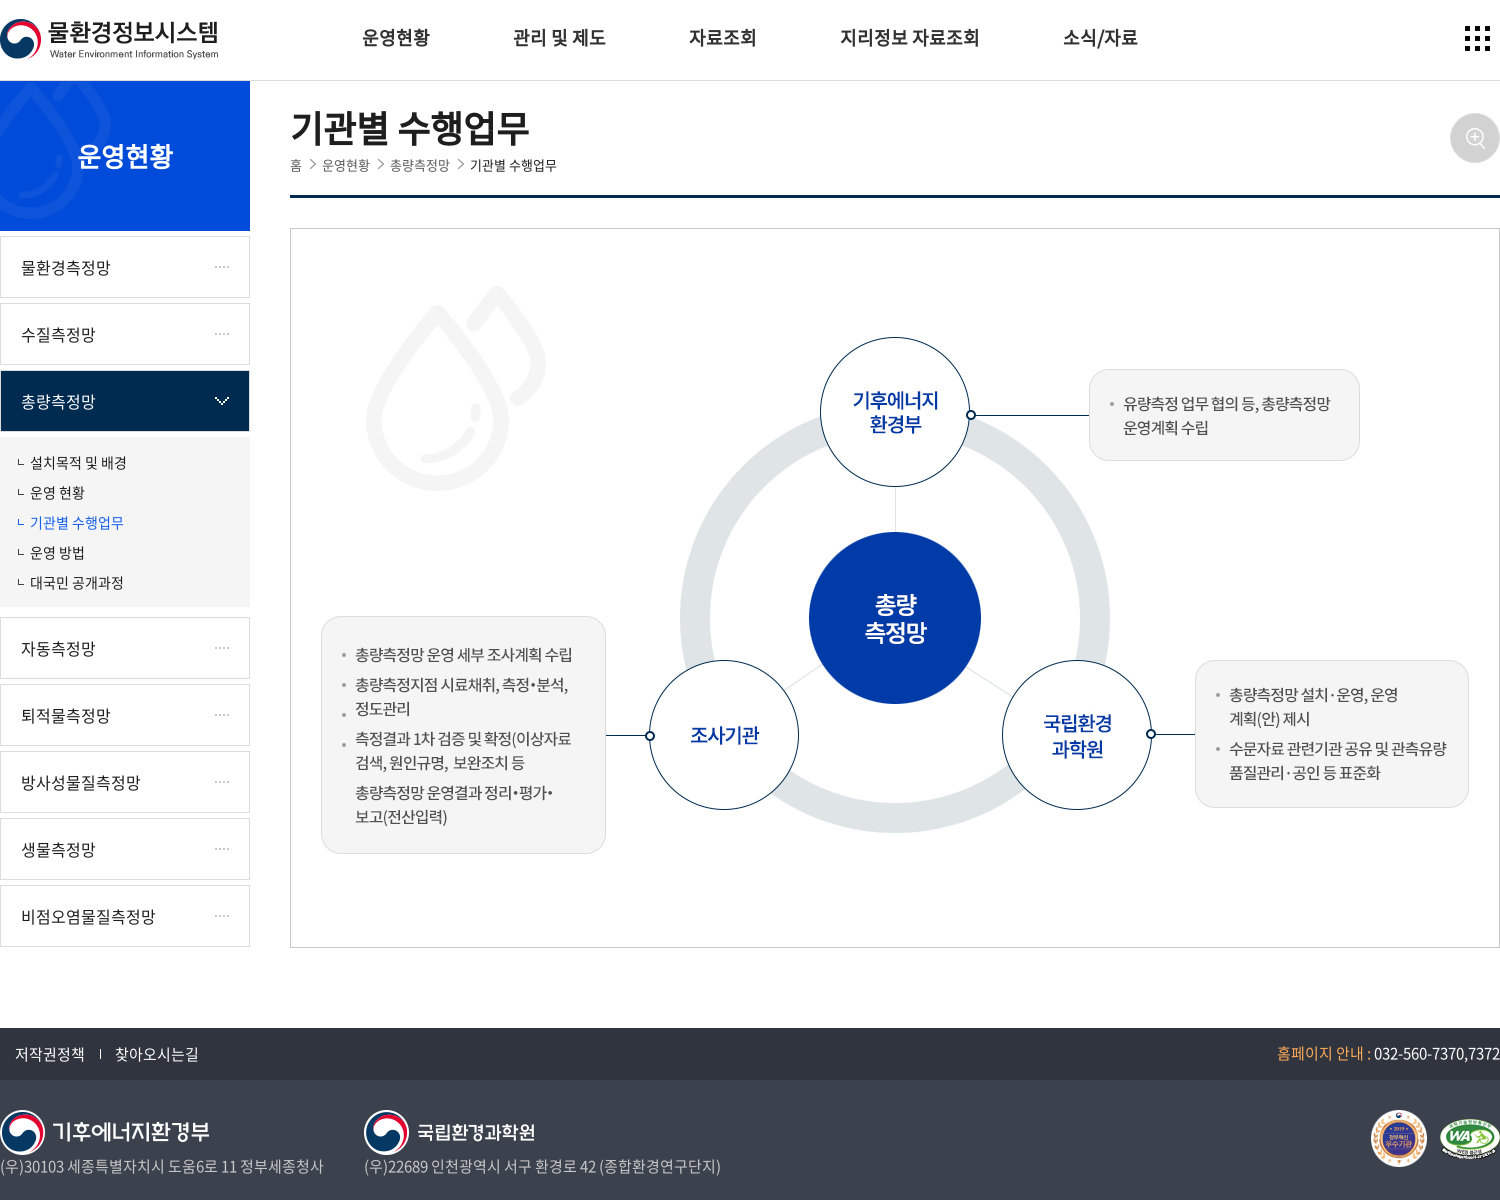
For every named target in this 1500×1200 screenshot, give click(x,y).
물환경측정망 (66, 267)
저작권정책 (50, 1054)
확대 (1475, 138)
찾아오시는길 (157, 1054)
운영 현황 (57, 492)
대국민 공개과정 (77, 582)
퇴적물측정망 (66, 715)
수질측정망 (58, 334)
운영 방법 (57, 552)
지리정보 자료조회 (910, 37)
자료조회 (723, 37)
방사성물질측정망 (81, 782)
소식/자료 (1100, 37)
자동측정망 (58, 648)
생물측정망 (58, 849)
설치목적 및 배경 (78, 462)
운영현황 (396, 37)
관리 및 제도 (559, 37)
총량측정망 (58, 401)
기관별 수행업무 (77, 522)
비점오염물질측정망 (88, 916)
